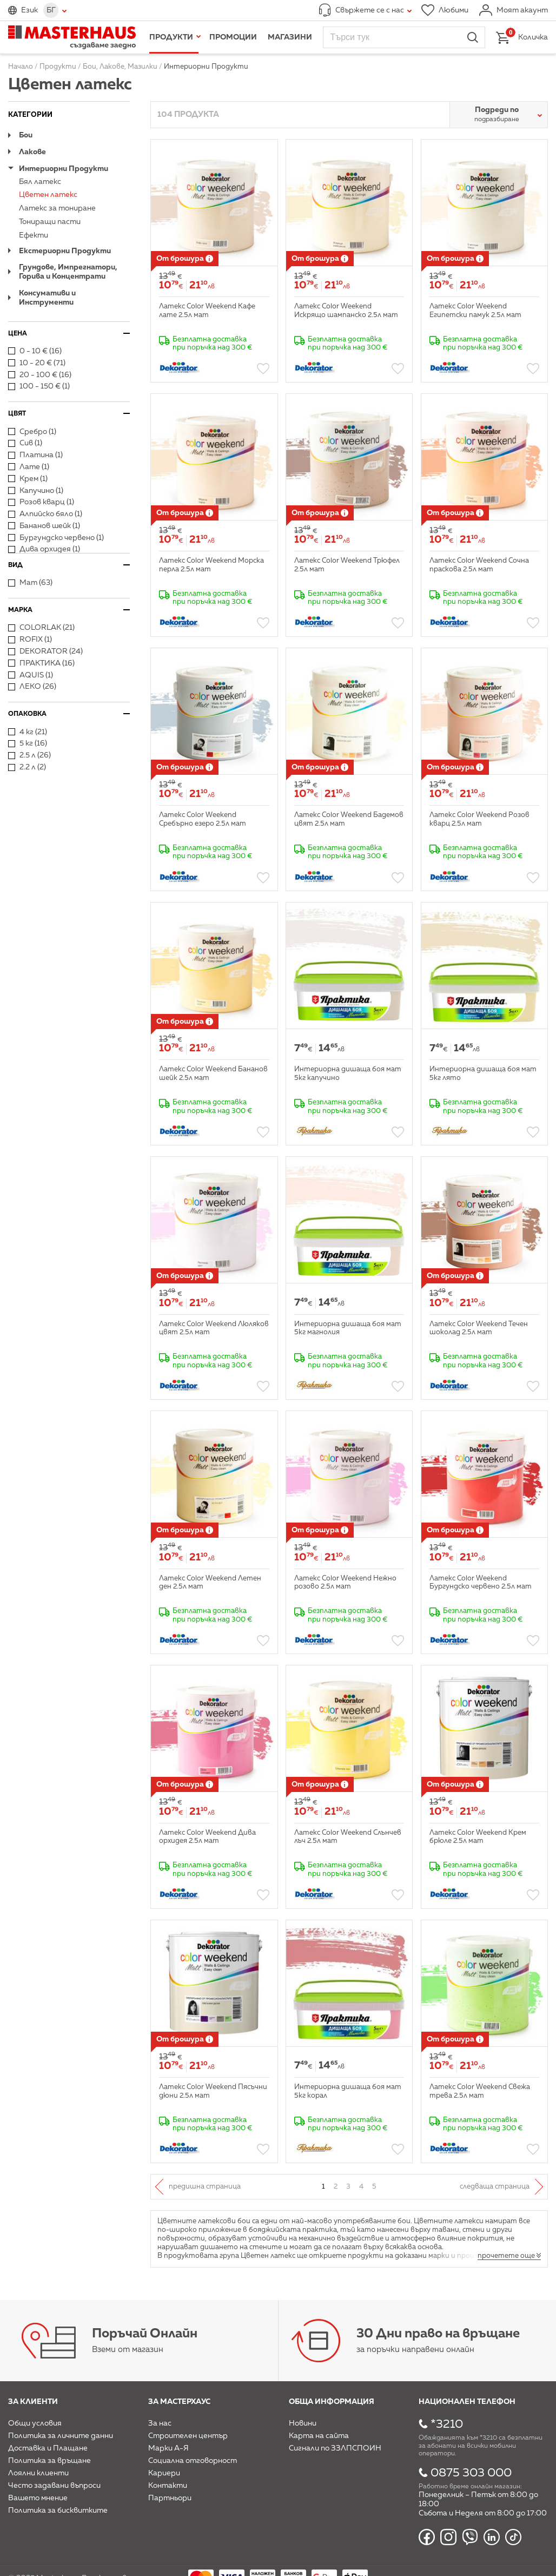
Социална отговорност (192, 2461)
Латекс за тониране (57, 208)
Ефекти (33, 235)
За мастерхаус (179, 2402)
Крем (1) (28, 479)
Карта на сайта (319, 2436)
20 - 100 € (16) (39, 375)
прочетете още (506, 2255)
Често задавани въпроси (54, 2485)
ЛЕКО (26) (32, 686)
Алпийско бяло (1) (45, 514)
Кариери (164, 2473)
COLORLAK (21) (41, 627)
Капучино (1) (35, 491)
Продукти (171, 37)
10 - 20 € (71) (36, 363)
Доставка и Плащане (48, 2448)
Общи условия (35, 2423)
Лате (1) (28, 467)
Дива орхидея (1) (44, 549)
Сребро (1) (32, 432)
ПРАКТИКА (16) (41, 663)
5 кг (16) (27, 743)
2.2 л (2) (27, 767)
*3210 (447, 2424)
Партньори (169, 2498)
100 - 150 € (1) (39, 386)
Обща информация (331, 2402)
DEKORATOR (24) (45, 651)
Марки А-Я (168, 2448)
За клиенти (33, 2402)
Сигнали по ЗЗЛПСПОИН (335, 2448)
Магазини (290, 37)
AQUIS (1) (30, 675)
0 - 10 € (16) (35, 351)
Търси (473, 37)
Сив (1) (25, 443)
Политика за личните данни (60, 2436)
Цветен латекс (48, 195)
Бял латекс (40, 182)
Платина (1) (35, 455)
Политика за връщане (49, 2461)
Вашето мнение (38, 2498)
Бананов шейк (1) (44, 526)
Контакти (167, 2485)
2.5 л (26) (29, 755)
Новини (302, 2423)
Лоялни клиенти (38, 2473)
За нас (159, 2423)
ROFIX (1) (30, 639)
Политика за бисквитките (58, 2510)
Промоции (233, 37)
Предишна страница (205, 2186)
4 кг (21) (27, 732)
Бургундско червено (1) (56, 538)
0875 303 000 (471, 2473)
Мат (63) (30, 583)
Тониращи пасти (50, 222)
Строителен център (188, 2436)
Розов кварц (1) (41, 502)
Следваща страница (494, 2186)
